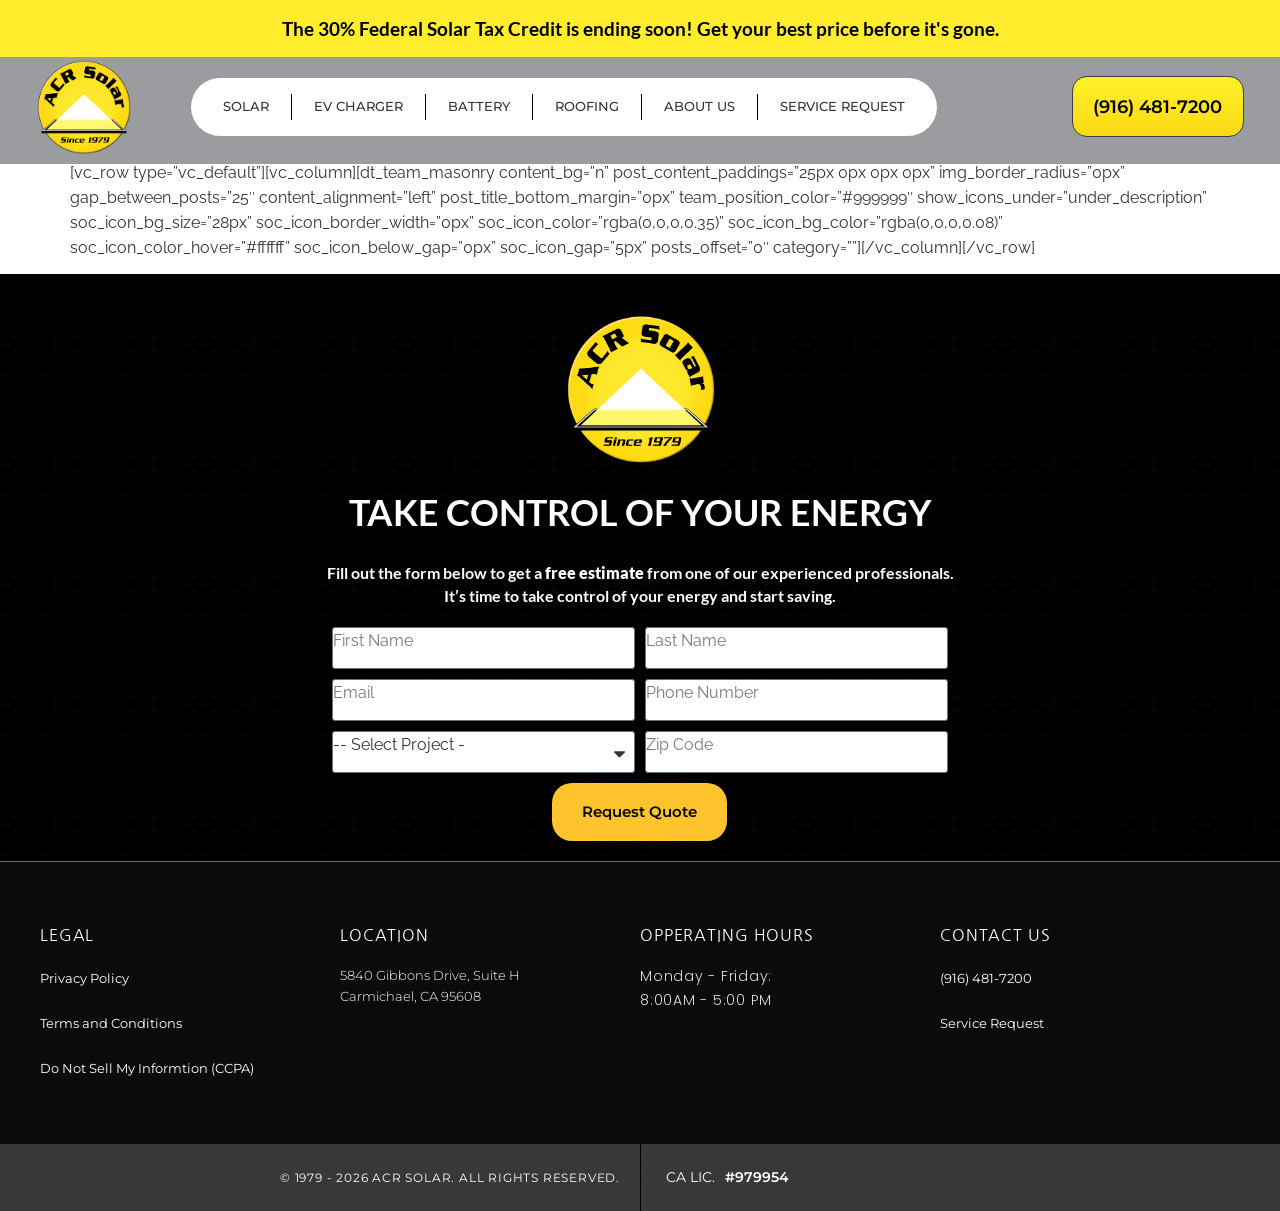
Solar (246, 106)
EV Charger (358, 106)
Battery (479, 106)
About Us (699, 106)
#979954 (757, 1177)
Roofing (587, 106)
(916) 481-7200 (1157, 107)
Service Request (842, 106)
